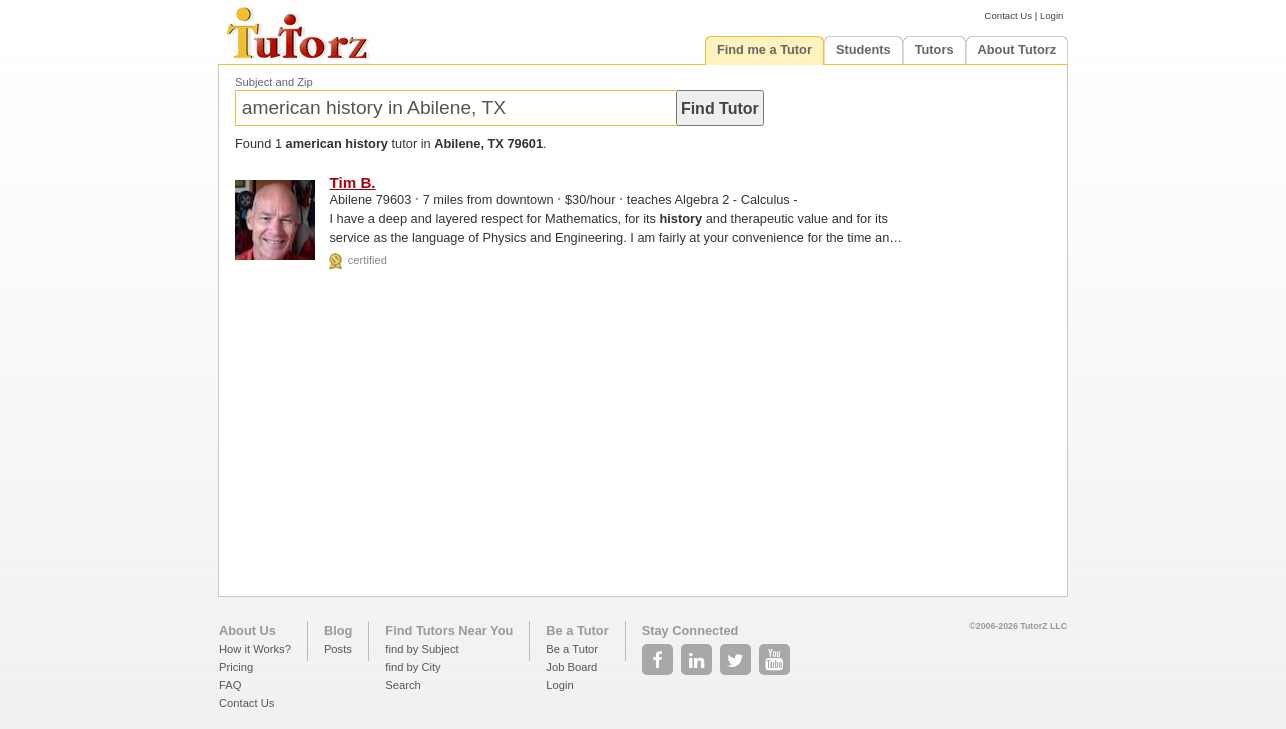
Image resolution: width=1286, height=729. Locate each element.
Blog (338, 630)
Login (1051, 15)
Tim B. (352, 182)
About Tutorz (1017, 49)
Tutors (934, 49)
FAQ (230, 685)
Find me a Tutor (764, 49)
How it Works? (255, 649)
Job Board (571, 667)
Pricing (236, 667)
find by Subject (421, 649)
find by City (412, 667)
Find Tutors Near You (449, 630)
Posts (338, 649)
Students (863, 49)
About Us (247, 630)
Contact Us (1008, 15)
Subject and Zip (274, 82)
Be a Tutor (577, 630)
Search (402, 685)
